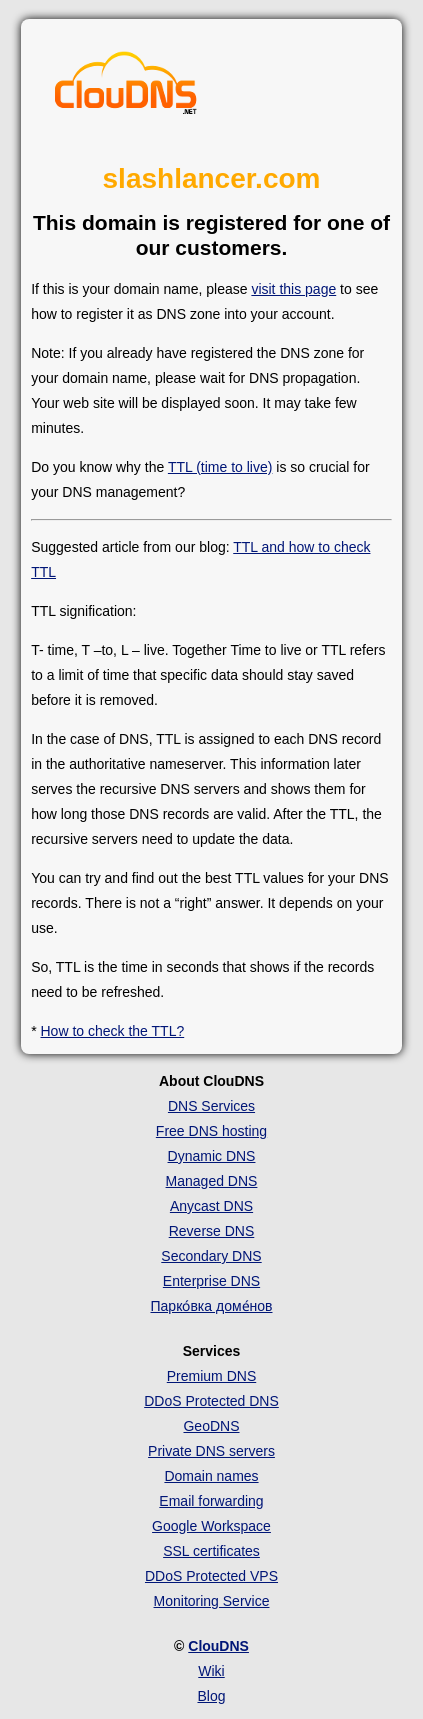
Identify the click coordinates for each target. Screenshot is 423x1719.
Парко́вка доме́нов (212, 1306)
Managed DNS (212, 1181)
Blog (211, 1696)
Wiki (211, 1671)
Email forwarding (211, 1501)
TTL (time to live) (220, 467)
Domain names (211, 1476)
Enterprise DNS (211, 1281)
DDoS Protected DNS (211, 1401)
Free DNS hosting (211, 1131)
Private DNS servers (211, 1451)
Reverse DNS (212, 1231)
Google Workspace (211, 1526)
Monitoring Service (212, 1601)
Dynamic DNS (212, 1156)
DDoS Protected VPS (211, 1576)
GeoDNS (211, 1426)
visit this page (293, 289)
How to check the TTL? (113, 1031)
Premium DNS (211, 1376)
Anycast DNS (211, 1206)
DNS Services (211, 1106)
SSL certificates (211, 1551)
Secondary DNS (211, 1256)
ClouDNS (218, 1646)
